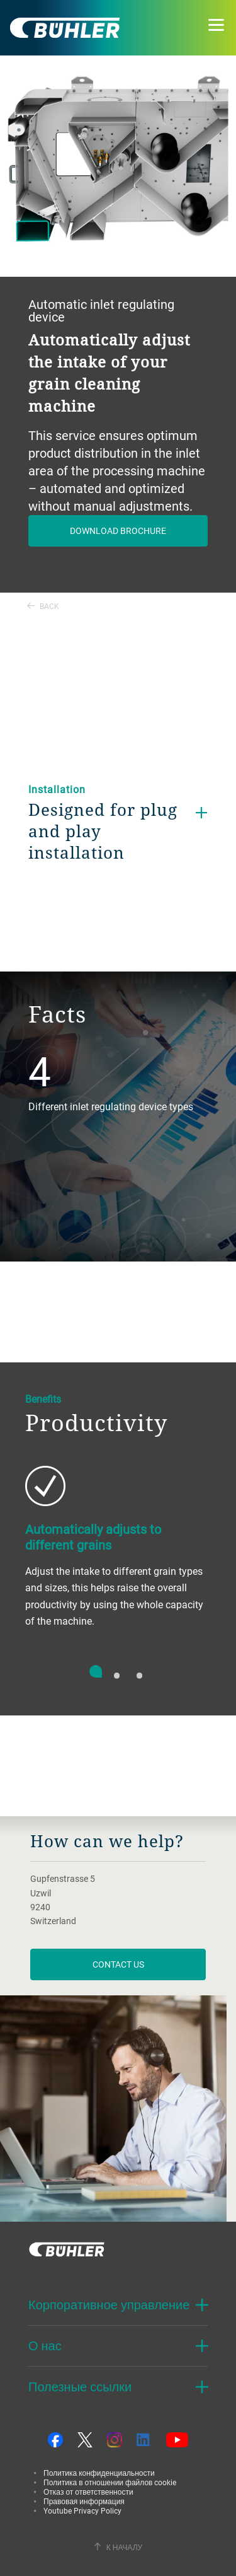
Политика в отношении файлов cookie (109, 2482)
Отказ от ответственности (88, 2491)
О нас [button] (45, 2345)
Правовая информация (84, 2501)
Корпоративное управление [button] (108, 2304)
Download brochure (118, 531)
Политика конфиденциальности (99, 2473)
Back (43, 606)
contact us (118, 1964)
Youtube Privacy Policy (82, 2510)
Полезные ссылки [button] (80, 2386)
